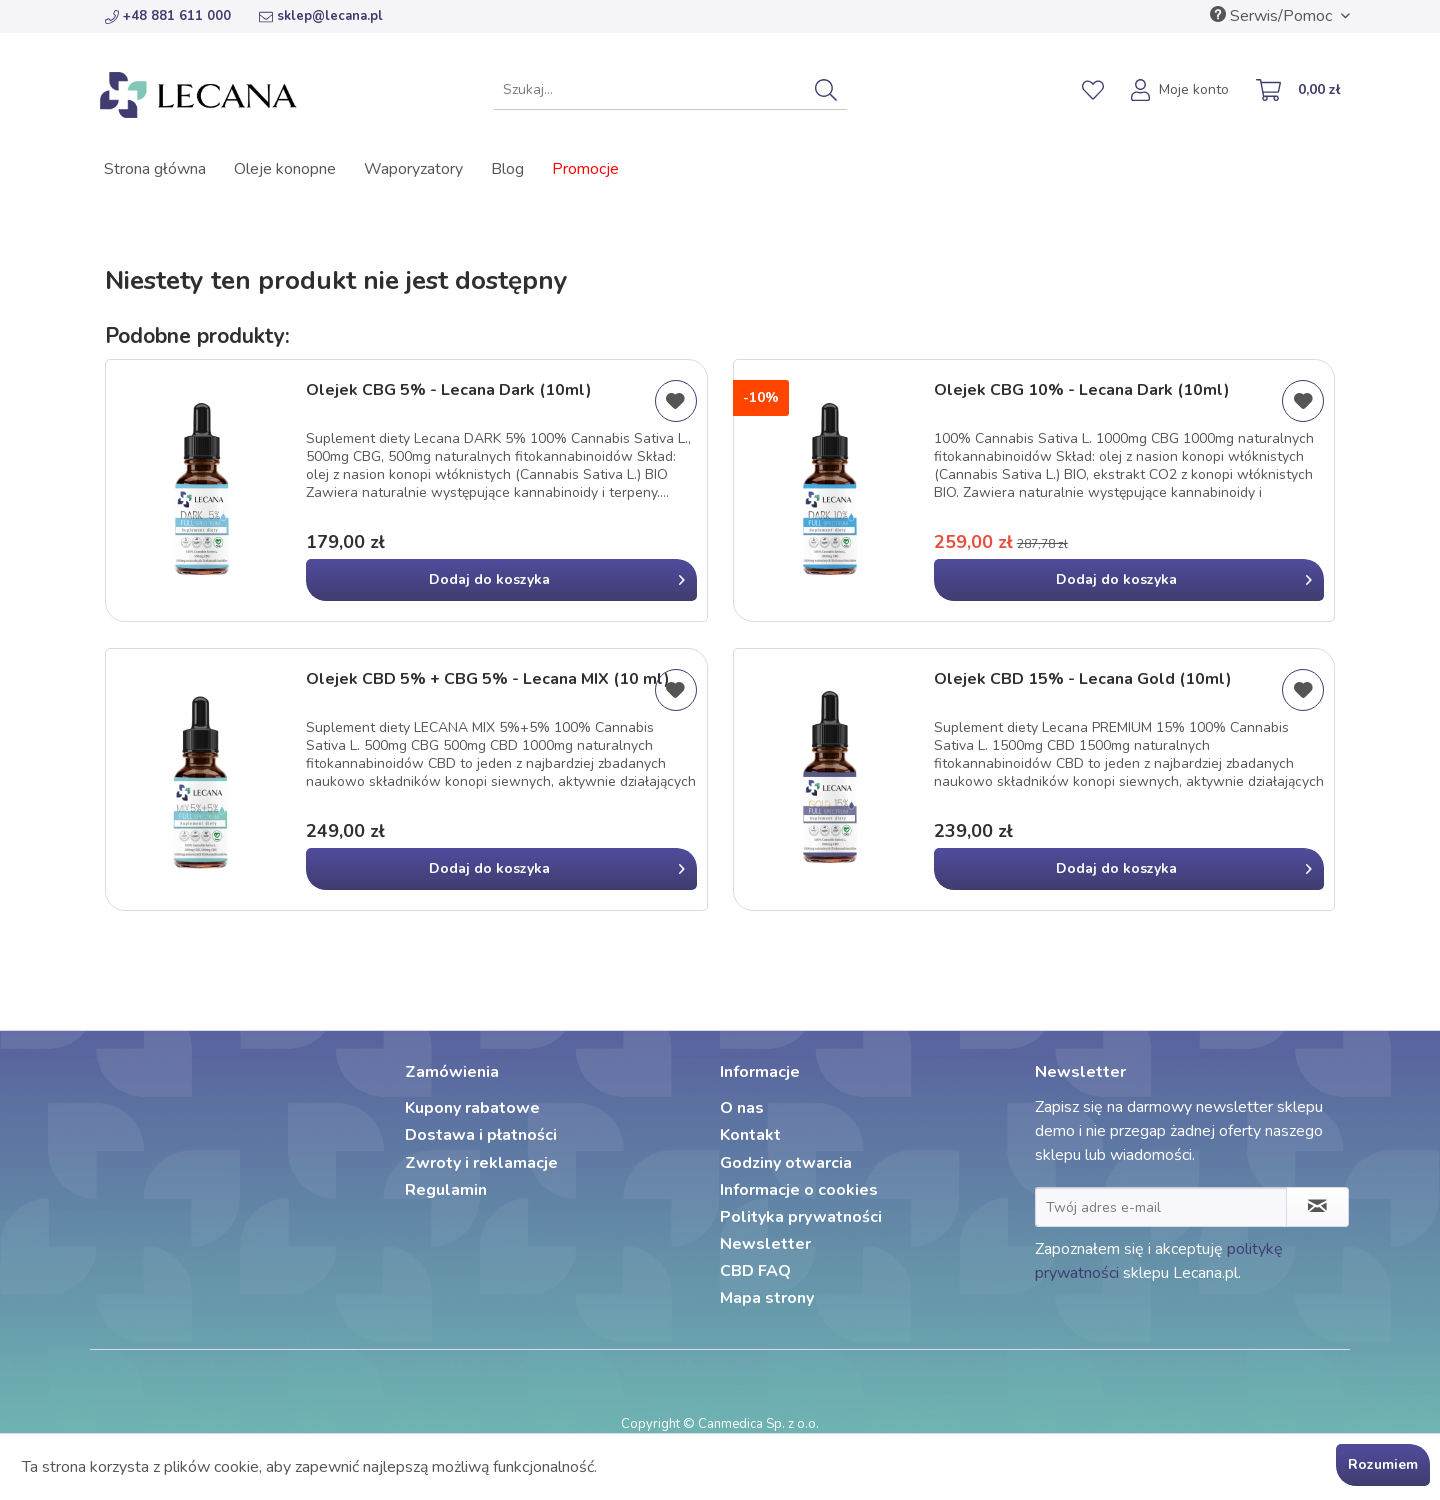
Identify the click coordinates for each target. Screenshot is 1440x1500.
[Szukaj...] (670, 90)
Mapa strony (767, 1298)
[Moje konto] (1181, 92)
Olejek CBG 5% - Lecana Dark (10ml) (449, 390)
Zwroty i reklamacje (481, 1163)
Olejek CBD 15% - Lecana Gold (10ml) (1083, 679)
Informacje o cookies (799, 1190)
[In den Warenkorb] (501, 580)
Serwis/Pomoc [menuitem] (1273, 16)
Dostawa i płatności (481, 1135)
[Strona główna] (155, 169)
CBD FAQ (755, 1271)
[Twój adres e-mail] (1161, 1207)
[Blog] (507, 169)
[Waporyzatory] (413, 169)
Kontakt (750, 1135)
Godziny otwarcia (786, 1163)
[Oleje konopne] (285, 169)
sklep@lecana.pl (321, 16)
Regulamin (446, 1190)
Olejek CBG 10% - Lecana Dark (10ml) (1082, 390)
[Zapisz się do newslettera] (1317, 1207)
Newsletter (765, 1244)
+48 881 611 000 (168, 16)
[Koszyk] (1299, 92)
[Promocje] (585, 169)
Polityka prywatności (801, 1217)
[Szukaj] (826, 90)
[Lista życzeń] (1093, 90)
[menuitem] (670, 90)
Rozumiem (1383, 1464)
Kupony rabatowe (472, 1108)
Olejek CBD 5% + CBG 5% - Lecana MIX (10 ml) (488, 679)
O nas (742, 1108)
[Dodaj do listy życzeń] (676, 401)
